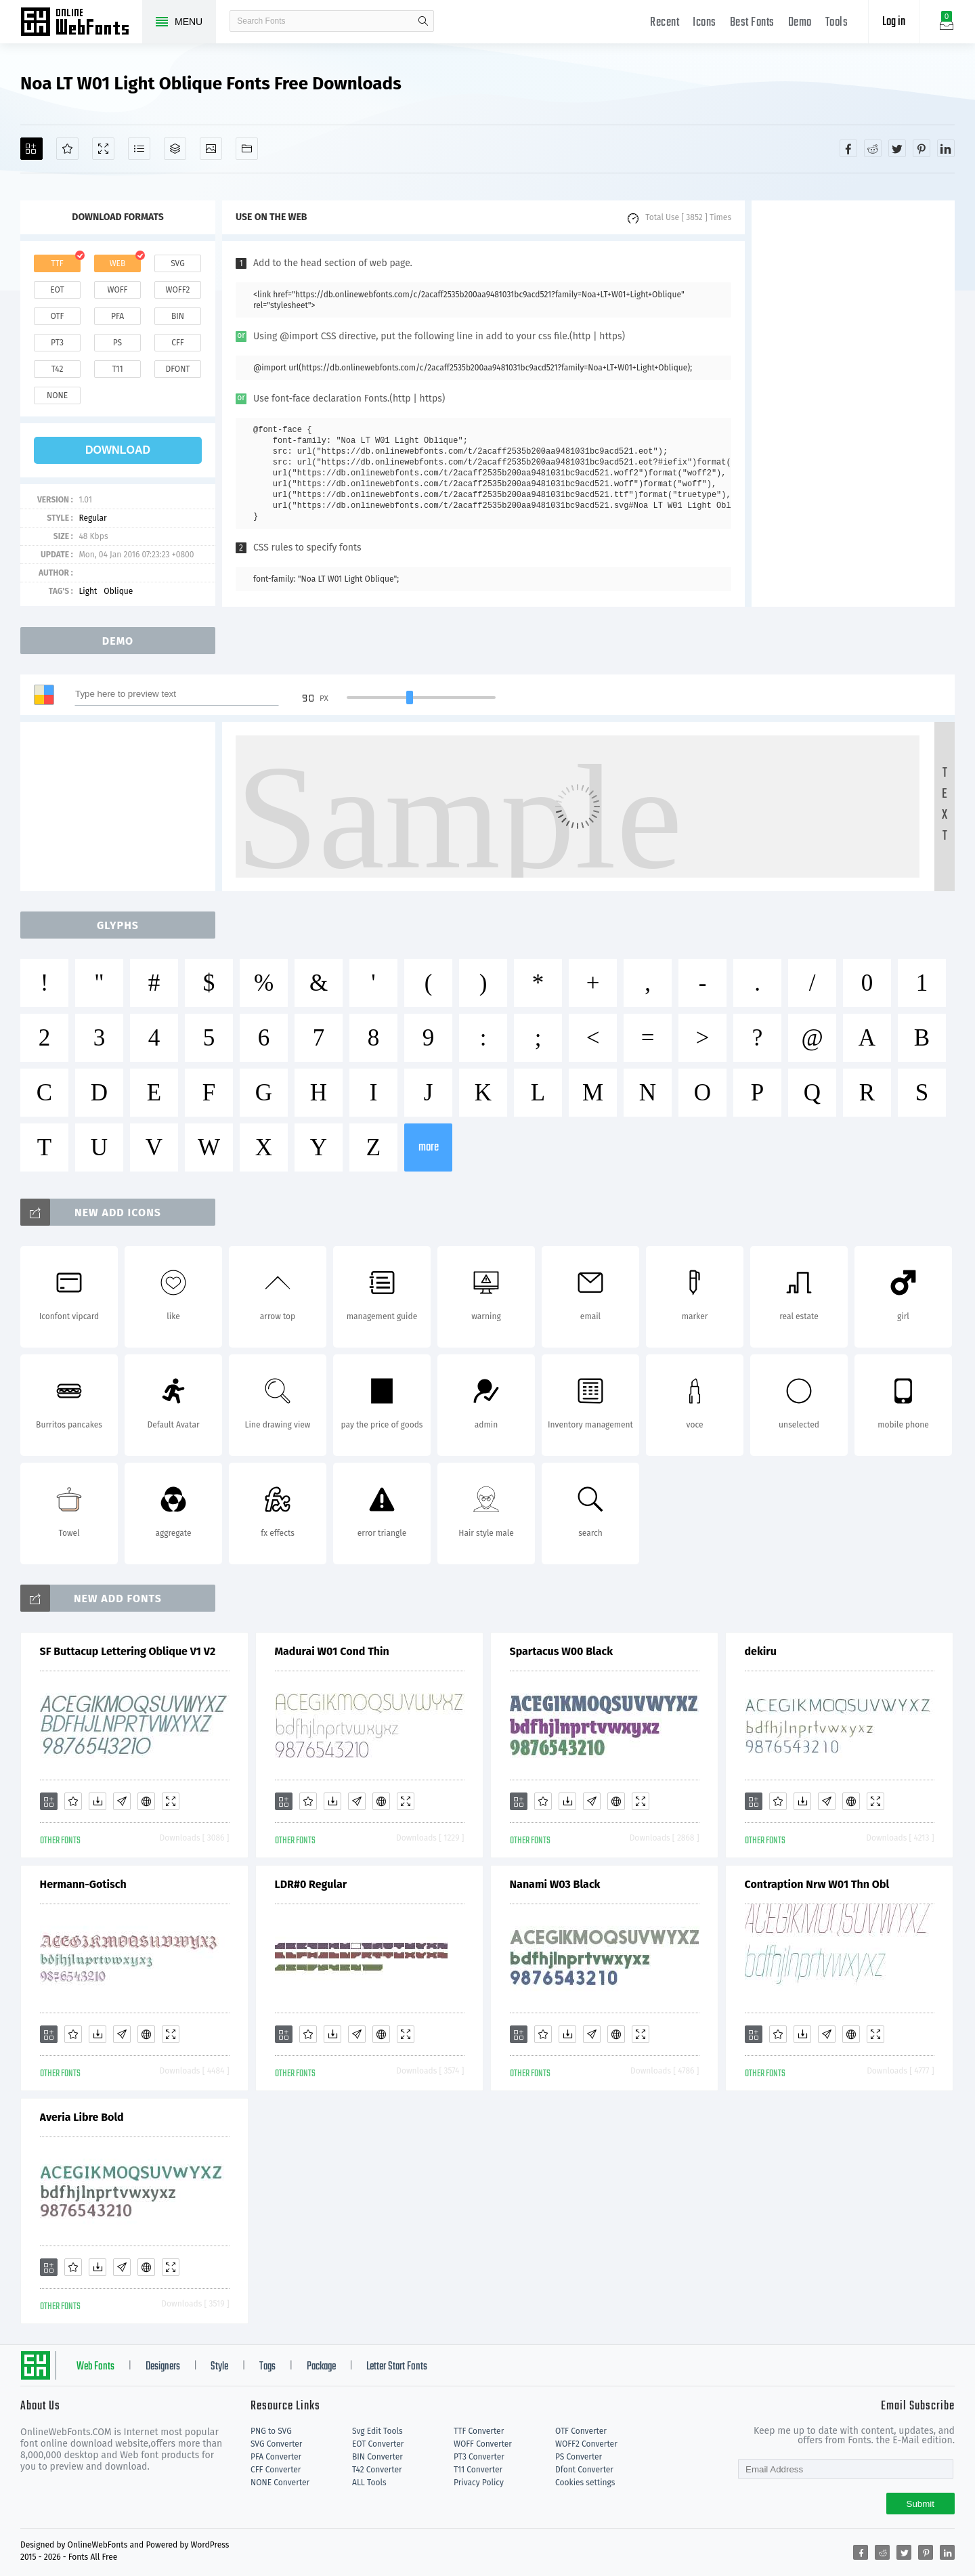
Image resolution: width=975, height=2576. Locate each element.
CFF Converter (276, 2469)
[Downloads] (97, 1801)
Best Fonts (752, 23)
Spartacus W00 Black (561, 1651)
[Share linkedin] (946, 148)
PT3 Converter (479, 2457)
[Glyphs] (139, 148)
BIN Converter (377, 2457)
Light (88, 591)
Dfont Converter (584, 2469)
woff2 (178, 290)
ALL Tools (369, 2482)
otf (57, 316)
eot (57, 290)
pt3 (57, 342)
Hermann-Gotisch (83, 1884)
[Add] (31, 148)
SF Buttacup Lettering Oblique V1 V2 (128, 1651)
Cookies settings (585, 2482)
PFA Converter (276, 2457)
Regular (92, 518)
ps (117, 342)
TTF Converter (479, 2431)
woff (117, 290)
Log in (893, 22)
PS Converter (578, 2457)
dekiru (761, 1651)
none (57, 395)
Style (219, 2367)
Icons (704, 23)
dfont (177, 369)
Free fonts (81, 23)
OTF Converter (581, 2431)
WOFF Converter (483, 2444)
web (118, 263)
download (117, 450)
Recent (664, 23)
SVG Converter (276, 2444)
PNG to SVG (271, 2431)
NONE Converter (280, 2482)
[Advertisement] (853, 403)
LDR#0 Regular (311, 1884)
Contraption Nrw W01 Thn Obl (817, 1884)
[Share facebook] (848, 148)
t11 (117, 369)
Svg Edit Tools (377, 2431)
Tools (836, 23)
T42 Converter (377, 2469)
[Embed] (146, 1801)
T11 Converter (478, 2469)
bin (177, 316)
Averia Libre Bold (82, 2117)
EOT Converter (378, 2444)
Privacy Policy (479, 2482)
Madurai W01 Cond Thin (332, 1651)
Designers (163, 2367)
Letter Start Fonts (396, 2367)
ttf (57, 263)
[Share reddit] (873, 148)
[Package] (175, 148)
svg (177, 263)
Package (321, 2367)
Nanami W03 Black (555, 1884)
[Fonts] (247, 148)
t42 (57, 369)
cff (177, 342)
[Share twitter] (897, 148)
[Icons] (211, 148)
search (423, 21)
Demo (800, 23)
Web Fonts (95, 2367)
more (428, 1147)
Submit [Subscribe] (920, 2504)
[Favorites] (67, 148)
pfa (117, 316)
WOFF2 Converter (586, 2444)
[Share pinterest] (921, 148)
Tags (267, 2367)
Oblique (118, 591)
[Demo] (103, 148)
